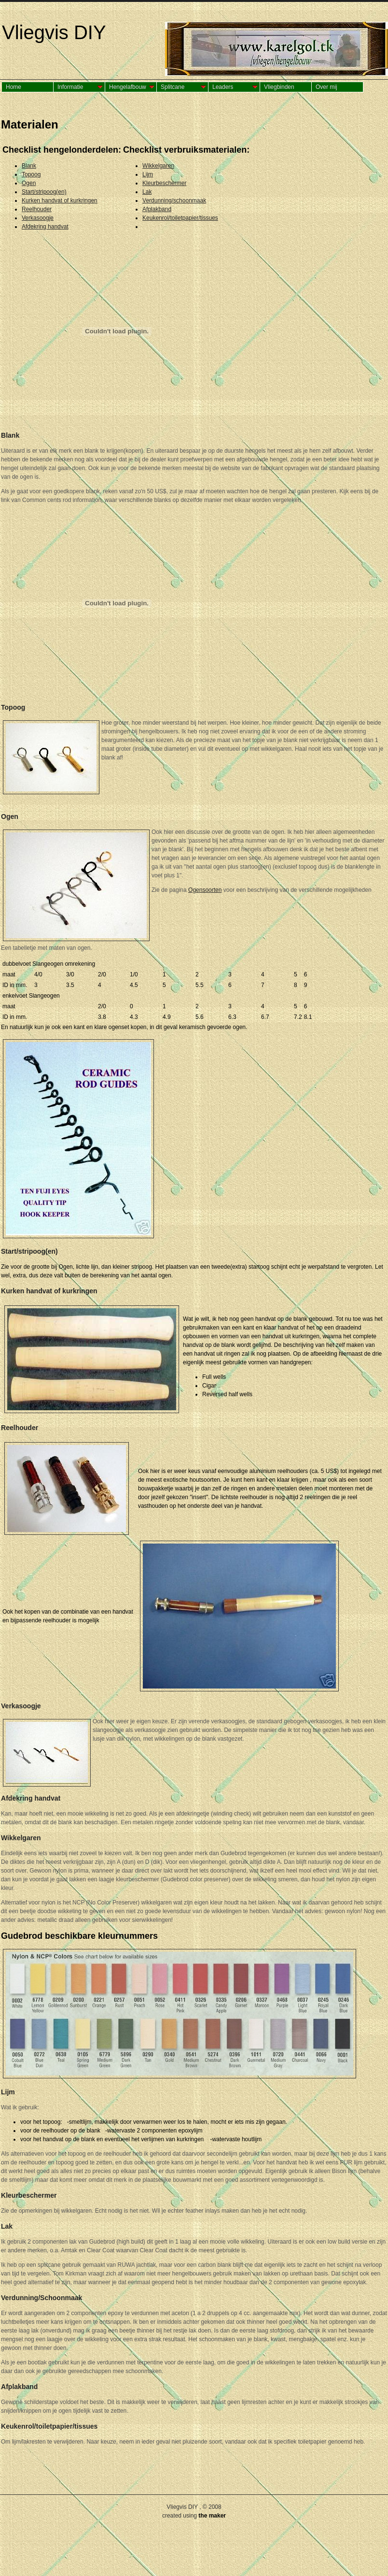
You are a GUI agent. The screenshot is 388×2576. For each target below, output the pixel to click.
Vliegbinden (279, 87)
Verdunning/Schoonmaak (41, 2298)
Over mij (326, 87)
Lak (147, 191)
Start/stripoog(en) (44, 191)
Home (13, 87)
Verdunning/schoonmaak (174, 200)
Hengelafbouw (127, 87)
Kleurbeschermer (164, 183)
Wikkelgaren (158, 165)
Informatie (70, 87)
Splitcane (172, 87)
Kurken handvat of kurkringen (59, 200)
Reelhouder (37, 209)
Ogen (29, 183)
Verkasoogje (38, 218)
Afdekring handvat (45, 226)
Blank (29, 165)
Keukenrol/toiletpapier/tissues (180, 218)
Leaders (222, 87)
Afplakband (156, 209)
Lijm (147, 174)
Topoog (31, 174)
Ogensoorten (205, 890)
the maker (212, 2515)
